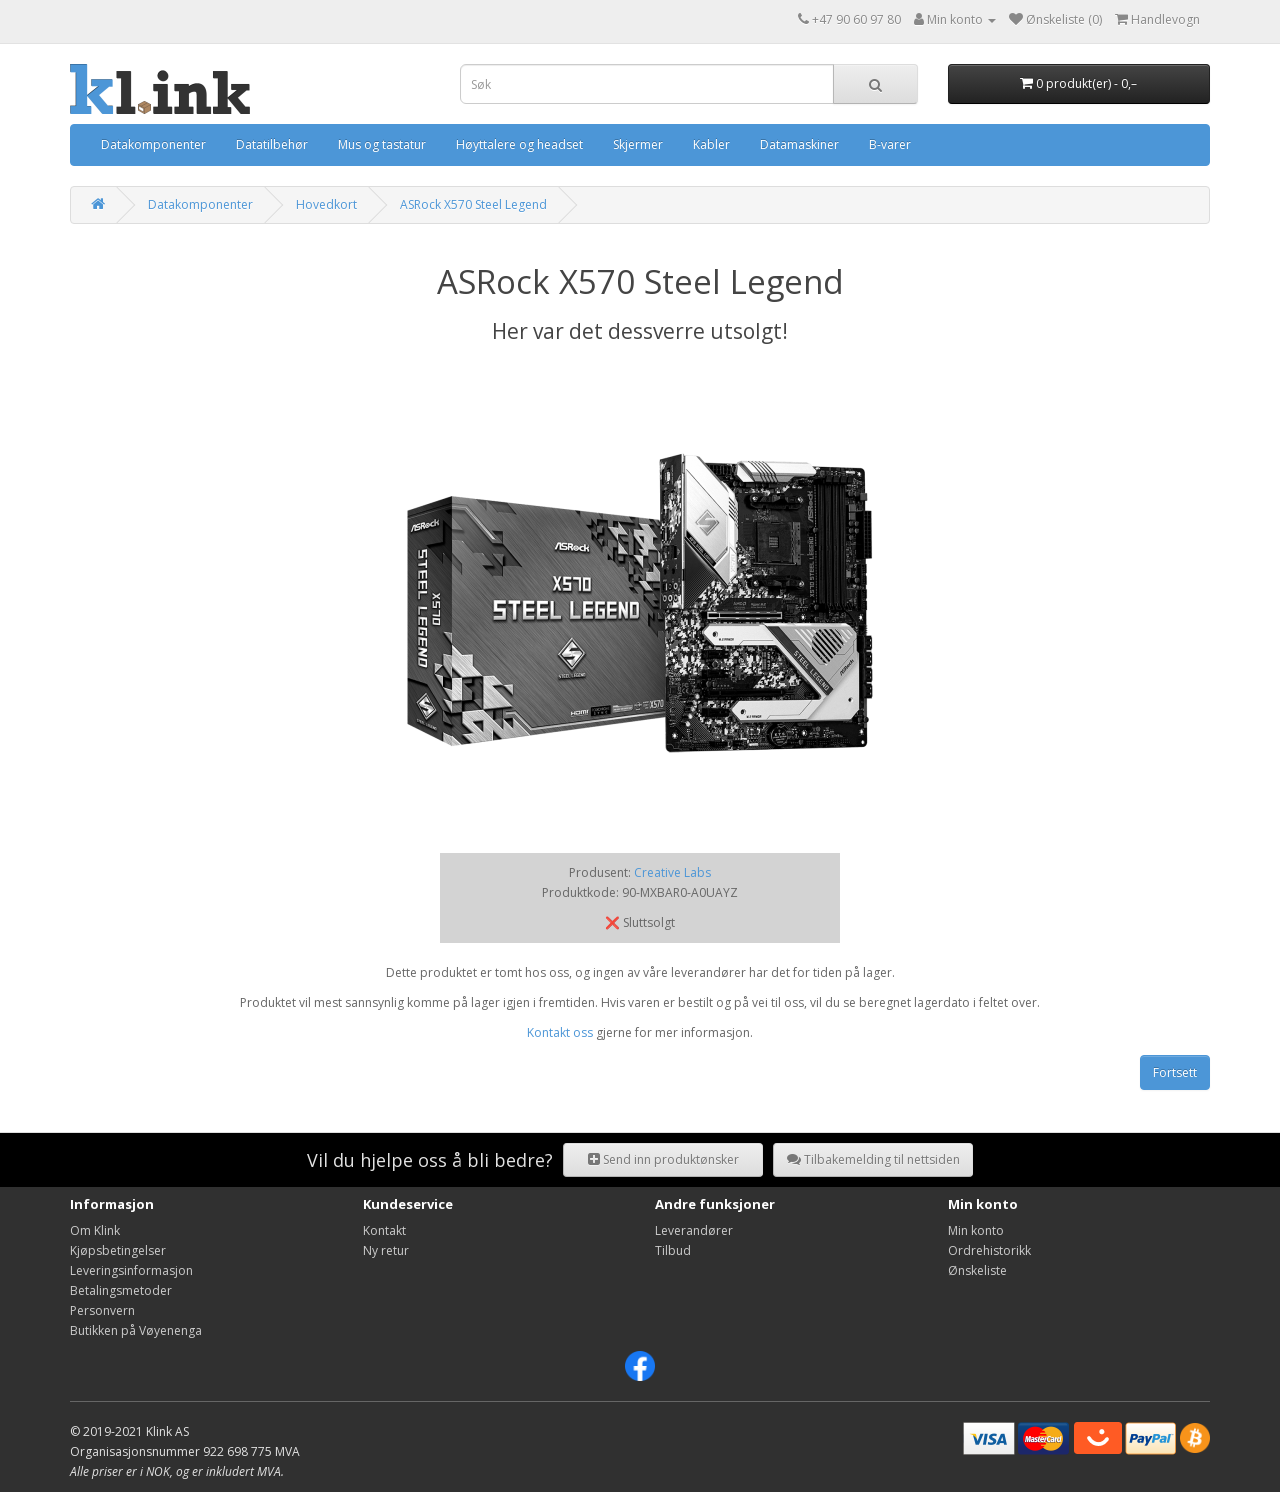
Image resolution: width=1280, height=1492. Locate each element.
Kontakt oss (560, 1032)
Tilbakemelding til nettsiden (873, 1159)
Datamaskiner (799, 144)
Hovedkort (326, 204)
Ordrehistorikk (989, 1250)
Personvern (102, 1310)
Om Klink (95, 1230)
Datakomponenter (153, 144)
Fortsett (1175, 1072)
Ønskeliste (977, 1270)
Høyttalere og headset (519, 144)
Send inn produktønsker (663, 1159)
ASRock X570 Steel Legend (473, 204)
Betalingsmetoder (121, 1290)
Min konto (976, 1230)
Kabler (711, 144)
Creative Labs (672, 872)
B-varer (890, 144)
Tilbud (673, 1250)
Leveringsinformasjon (131, 1270)
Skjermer (638, 144)
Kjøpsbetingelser (118, 1250)
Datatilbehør (272, 144)
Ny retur (386, 1250)
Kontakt (384, 1230)
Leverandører (694, 1230)
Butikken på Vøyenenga (136, 1330)
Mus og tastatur (382, 144)
